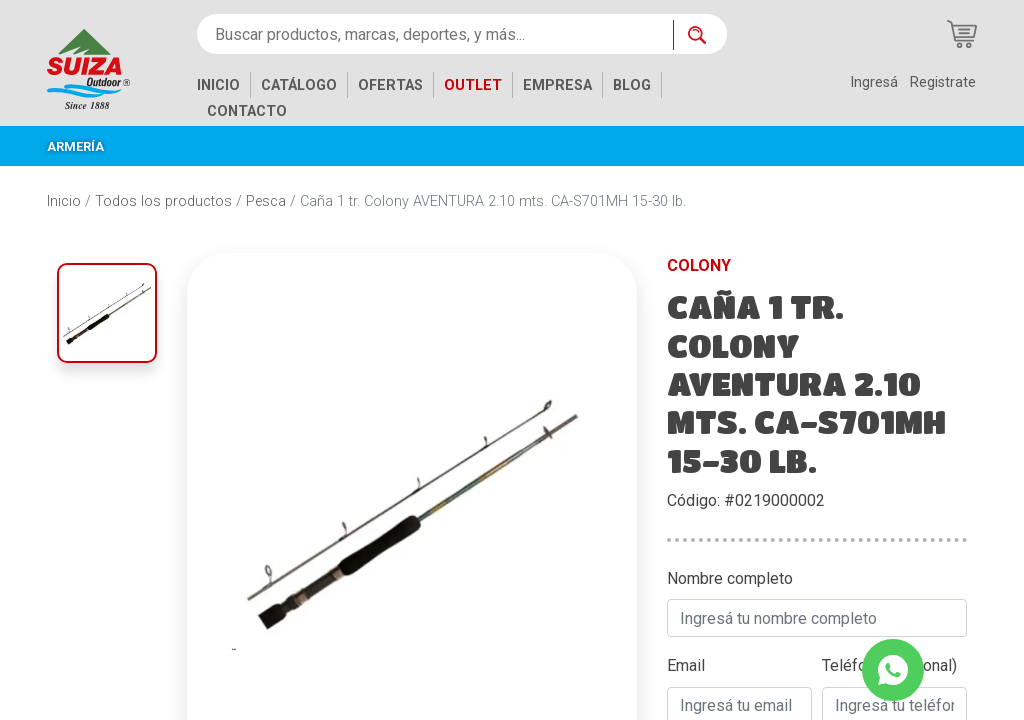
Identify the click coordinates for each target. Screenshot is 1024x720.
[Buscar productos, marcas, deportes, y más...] (435, 34)
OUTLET (473, 85)
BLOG (632, 85)
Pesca (266, 201)
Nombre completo (730, 578)
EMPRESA (557, 85)
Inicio (64, 201)
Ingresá (874, 82)
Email (686, 665)
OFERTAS (390, 85)
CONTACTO (247, 111)
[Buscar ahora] (700, 35)
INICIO (218, 85)
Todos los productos (163, 201)
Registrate (943, 82)
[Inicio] (103, 67)
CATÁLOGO (299, 85)
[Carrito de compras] (962, 34)
